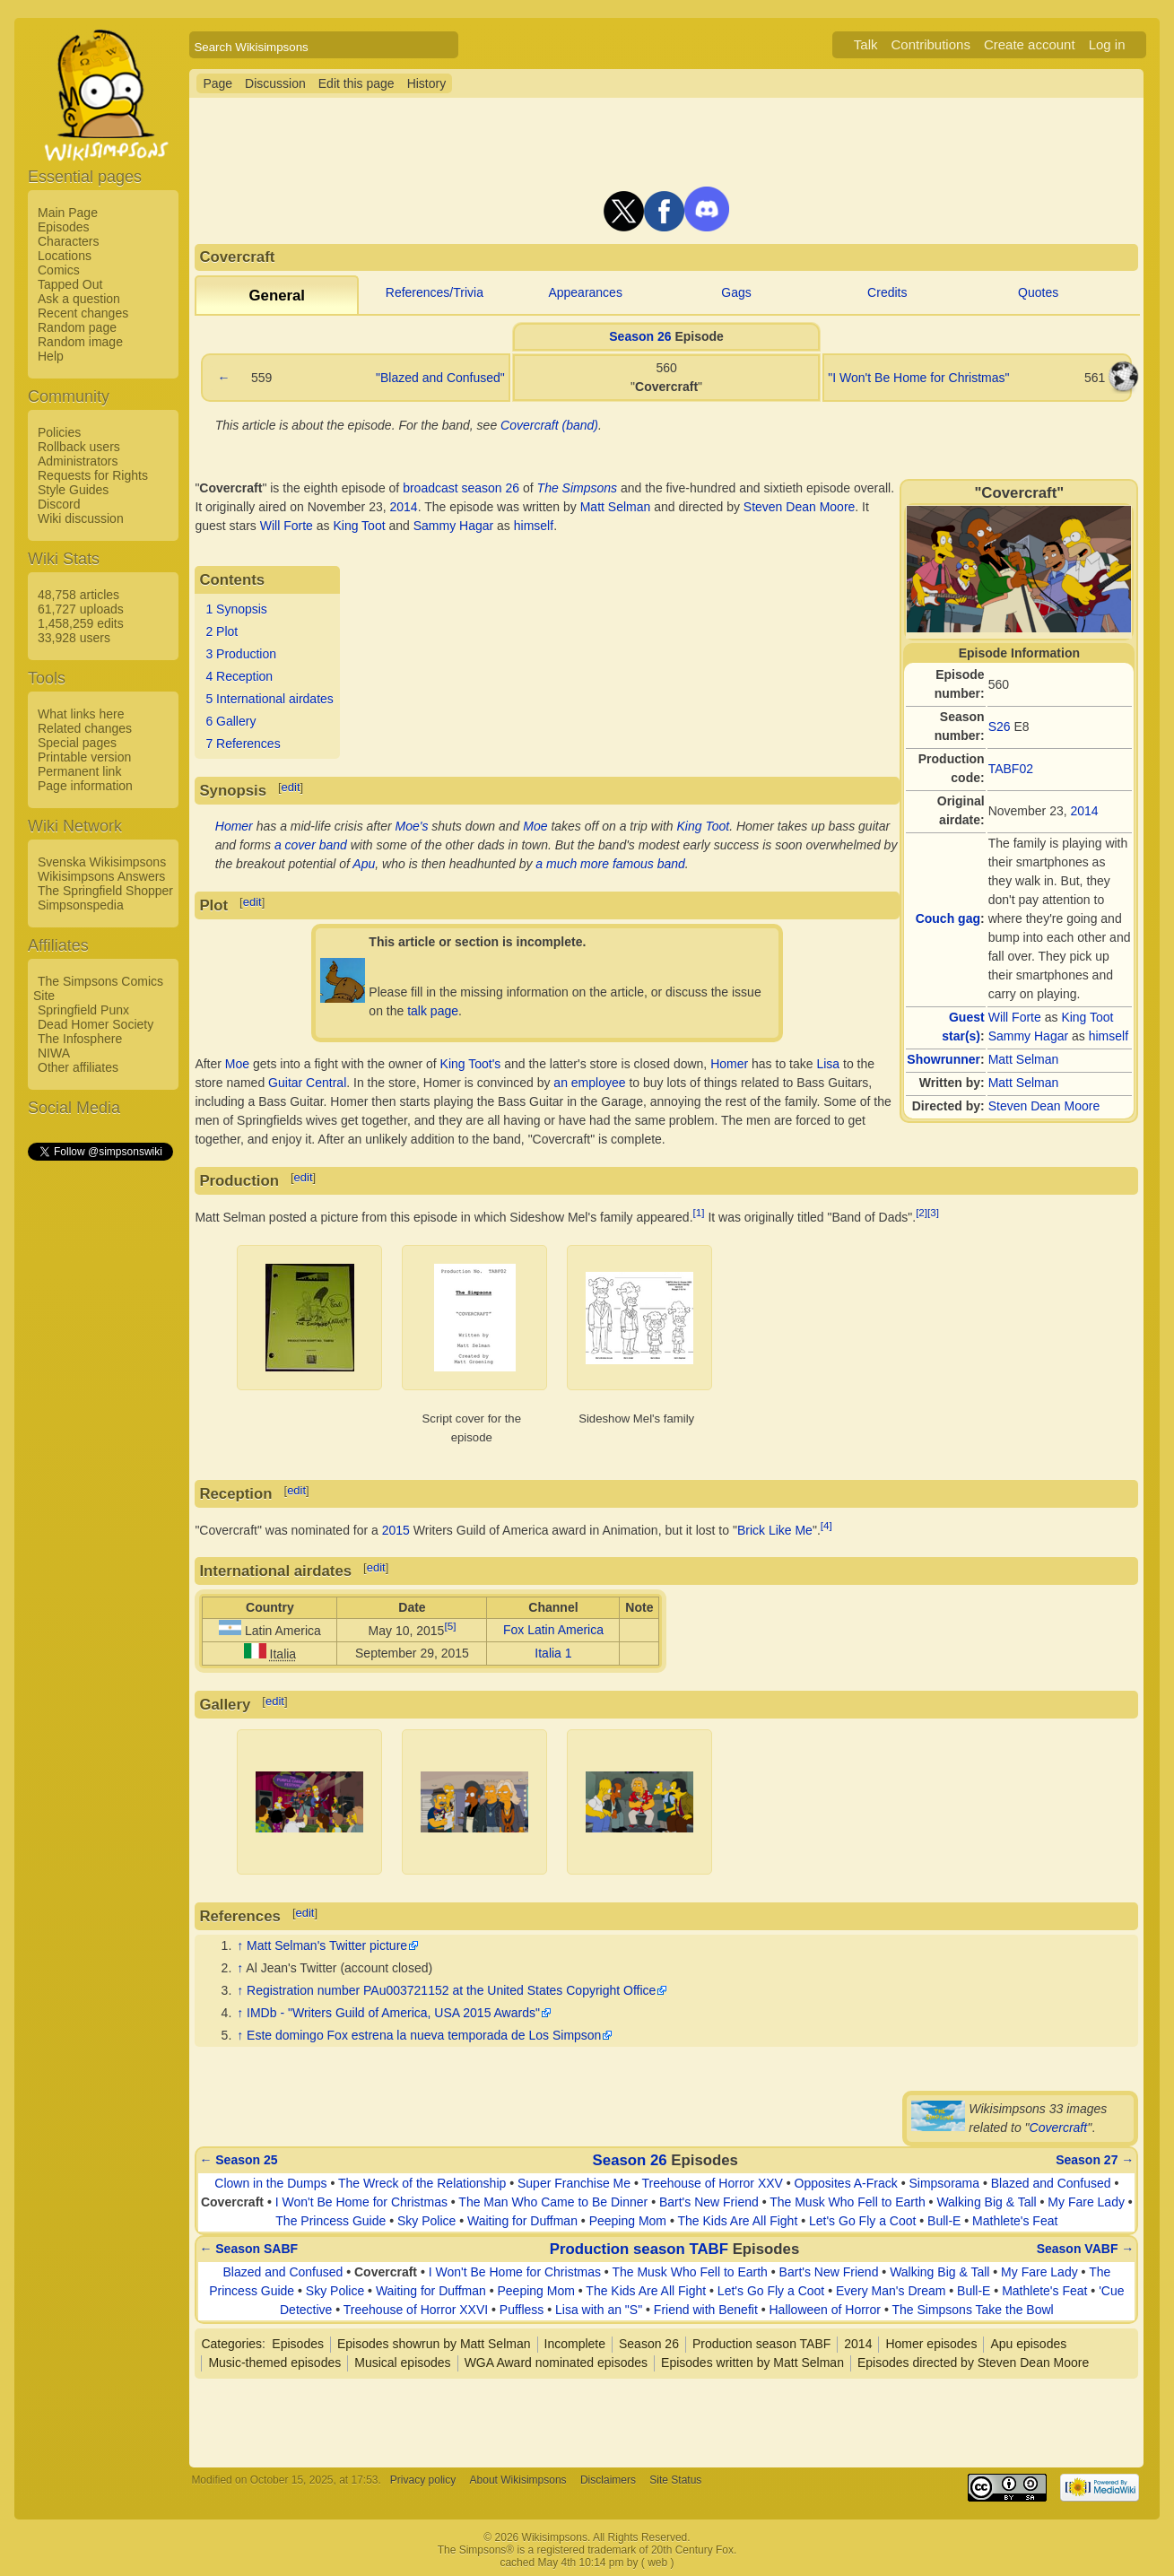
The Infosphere (80, 1038)
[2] (921, 1212)
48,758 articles (78, 594)
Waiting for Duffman (522, 2221)
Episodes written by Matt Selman (752, 2362)
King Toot (1087, 1017)
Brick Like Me (775, 1529)
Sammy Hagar (1028, 1036)
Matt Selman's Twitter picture (327, 1945)
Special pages (77, 742)
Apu (363, 864)
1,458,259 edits (81, 623)
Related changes (85, 728)
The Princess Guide (330, 2221)
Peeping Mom (627, 2221)
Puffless (522, 2309)
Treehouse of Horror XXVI (416, 2309)
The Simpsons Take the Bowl (972, 2309)
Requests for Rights (93, 475)
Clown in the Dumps (270, 2183)
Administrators (77, 461)
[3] (933, 1212)
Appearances (585, 292)
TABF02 (1010, 768)
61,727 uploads (81, 609)
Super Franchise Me (573, 2183)
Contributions (930, 44)
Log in (1107, 44)
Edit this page (356, 83)
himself (1108, 1036)
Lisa (827, 1064)
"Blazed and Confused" (440, 377)
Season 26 (640, 336)
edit (291, 787)
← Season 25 (238, 2160)
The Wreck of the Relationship (422, 2183)
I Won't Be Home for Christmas (361, 2202)
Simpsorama (944, 2183)
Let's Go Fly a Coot (862, 2221)
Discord (59, 504)
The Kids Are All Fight (737, 2221)
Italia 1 (553, 1653)
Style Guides (73, 490)
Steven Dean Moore (1044, 1106)
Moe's (412, 826)
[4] (826, 1525)
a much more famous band (610, 864)
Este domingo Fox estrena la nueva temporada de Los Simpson (424, 2035)
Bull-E (944, 2221)
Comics (59, 270)
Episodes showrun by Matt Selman (434, 2344)
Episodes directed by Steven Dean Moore (973, 2362)
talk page (432, 1011)
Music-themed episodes (274, 2362)
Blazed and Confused (1051, 2183)
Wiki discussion (81, 518)
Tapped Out (70, 284)
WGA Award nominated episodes (556, 2362)
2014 (1085, 811)
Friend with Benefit (706, 2309)
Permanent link (79, 771)
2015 (396, 1529)
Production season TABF (639, 2249)
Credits (887, 292)
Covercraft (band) (549, 425)
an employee (589, 1082)
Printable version (84, 757)
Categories (231, 2344)
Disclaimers (608, 2480)
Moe (535, 826)
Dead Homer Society (95, 1024)
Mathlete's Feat (1014, 2221)
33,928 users (74, 638)
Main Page (68, 212)
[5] (450, 1626)
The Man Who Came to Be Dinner (553, 2202)
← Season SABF (248, 2248)
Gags (736, 292)
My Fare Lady (1086, 2202)
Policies (59, 432)
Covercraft (1059, 2127)
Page (217, 83)
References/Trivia (434, 292)
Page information (85, 786)
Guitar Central (307, 1082)
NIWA (54, 1053)
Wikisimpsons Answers (101, 876)
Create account (1029, 44)
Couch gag (948, 918)
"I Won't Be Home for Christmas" (918, 377)
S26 (999, 726)
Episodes (64, 227)
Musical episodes (402, 2362)
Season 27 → (1095, 2160)
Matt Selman (1023, 1059)
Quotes (1038, 292)
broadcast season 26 (461, 488)
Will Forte (1014, 1017)
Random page (77, 327)
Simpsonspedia (81, 905)
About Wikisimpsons (518, 2480)
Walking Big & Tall (986, 2202)
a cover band (310, 845)
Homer (234, 826)
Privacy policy (423, 2480)
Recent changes (83, 313)
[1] (699, 1212)
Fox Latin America (553, 1630)
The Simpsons (577, 488)
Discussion (275, 83)
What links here (81, 714)
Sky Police (426, 2221)
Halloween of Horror (825, 2309)
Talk (866, 44)
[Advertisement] (99, 1432)
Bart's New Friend (709, 2202)
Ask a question (79, 299)
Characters (68, 241)
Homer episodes (931, 2344)
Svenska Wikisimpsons (102, 862)
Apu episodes (1028, 2344)
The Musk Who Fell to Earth (848, 2202)
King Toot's (470, 1064)
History (427, 83)
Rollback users (79, 446)
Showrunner (943, 1059)
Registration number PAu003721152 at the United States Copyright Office (451, 1990)
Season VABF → (1086, 2248)
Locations (64, 255)
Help (51, 356)
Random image (80, 342)
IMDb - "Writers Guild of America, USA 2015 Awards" (393, 2013)
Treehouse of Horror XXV (711, 2183)
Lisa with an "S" (598, 2309)
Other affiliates (78, 1067)
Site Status (675, 2480)
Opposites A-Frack (846, 2183)
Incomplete (574, 2344)
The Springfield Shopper (105, 890)
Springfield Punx (83, 1010)
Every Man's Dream (890, 2291)
